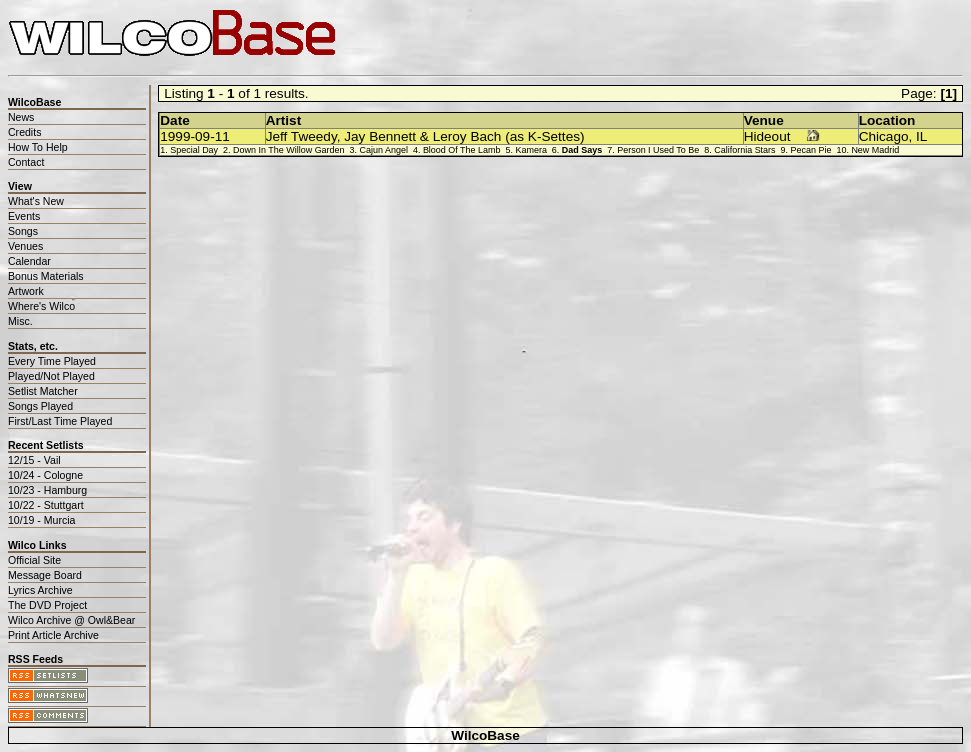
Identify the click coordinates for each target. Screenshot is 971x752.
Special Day (194, 150)
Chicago (884, 136)
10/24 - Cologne (45, 475)
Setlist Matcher (43, 391)
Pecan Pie (811, 150)
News (21, 117)
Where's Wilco (41, 306)
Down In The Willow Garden (289, 150)
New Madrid (875, 150)
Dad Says (582, 150)
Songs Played (40, 406)
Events (24, 216)
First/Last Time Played (60, 421)
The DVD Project (47, 605)
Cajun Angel (384, 150)
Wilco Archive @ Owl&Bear (71, 620)
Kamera (530, 150)
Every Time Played (52, 361)
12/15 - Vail (34, 460)
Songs (23, 231)
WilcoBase (485, 735)
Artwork (26, 291)
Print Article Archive (53, 635)
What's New (36, 201)
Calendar (29, 261)
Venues (25, 246)
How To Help (38, 147)
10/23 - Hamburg (47, 490)
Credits (24, 132)
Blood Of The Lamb (462, 150)
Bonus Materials (46, 276)
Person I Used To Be (658, 150)
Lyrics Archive (40, 590)
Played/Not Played (51, 376)
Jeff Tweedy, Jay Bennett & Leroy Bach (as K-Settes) (425, 136)
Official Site (34, 560)
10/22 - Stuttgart (46, 505)
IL (921, 136)
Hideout (767, 136)
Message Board (45, 575)
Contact (26, 162)
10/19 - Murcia (41, 520)
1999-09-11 (195, 136)
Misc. (20, 321)
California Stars (744, 150)
